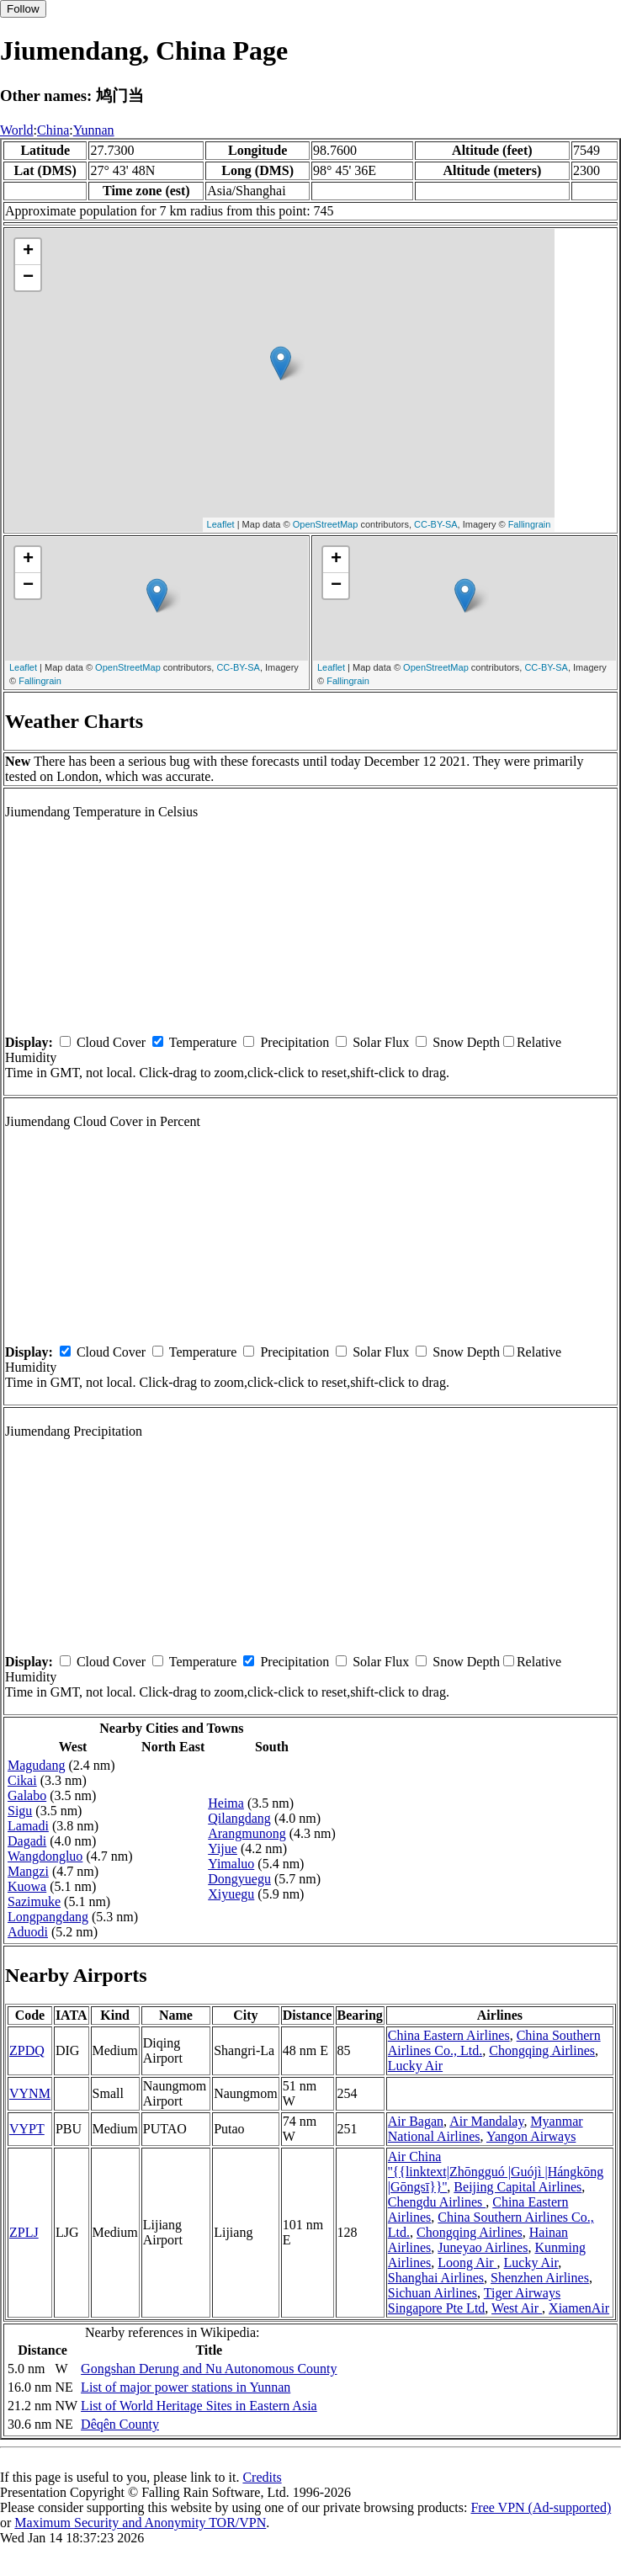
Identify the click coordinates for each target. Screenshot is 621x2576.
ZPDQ (27, 2050)
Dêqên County (120, 2424)
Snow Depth (466, 1042)
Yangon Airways (531, 2136)
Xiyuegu (231, 1894)
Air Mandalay (486, 2121)
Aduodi (28, 1932)
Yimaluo (231, 1863)
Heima (226, 1803)
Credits (261, 2477)
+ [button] (28, 251)
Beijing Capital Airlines (517, 2187)
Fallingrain (529, 524)
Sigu (20, 1810)
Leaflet (221, 524)
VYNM (29, 2093)
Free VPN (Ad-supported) (540, 2507)
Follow (23, 9)
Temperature (203, 1042)
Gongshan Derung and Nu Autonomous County (209, 2368)
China (53, 130)
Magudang (36, 1765)
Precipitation (294, 1042)
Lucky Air (415, 2065)
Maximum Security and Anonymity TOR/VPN (140, 2522)
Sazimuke (34, 1901)
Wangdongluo (45, 1856)
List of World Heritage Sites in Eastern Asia (199, 2405)
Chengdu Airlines (437, 2202)
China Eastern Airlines (449, 2035)
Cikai (22, 1780)
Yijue (222, 1848)
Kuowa (27, 1886)
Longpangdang (48, 1916)
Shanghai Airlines (436, 2278)
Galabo (27, 1795)
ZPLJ (24, 2232)
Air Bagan (415, 2121)
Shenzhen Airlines (540, 2278)
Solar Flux (381, 1042)
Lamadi (28, 1826)
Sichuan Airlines (432, 2293)
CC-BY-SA (436, 524)
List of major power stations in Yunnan (185, 2387)
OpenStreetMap (325, 524)
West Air (516, 2308)
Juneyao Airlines (483, 2247)
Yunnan (93, 130)
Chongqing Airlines (542, 2050)
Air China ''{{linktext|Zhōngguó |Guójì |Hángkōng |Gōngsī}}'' (496, 2171)
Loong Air (467, 2262)
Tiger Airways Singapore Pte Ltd (474, 2300)
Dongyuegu (239, 1879)
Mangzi (28, 1871)
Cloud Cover (111, 1042)
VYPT (27, 2129)
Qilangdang (239, 1818)
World (17, 130)
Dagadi (27, 1841)
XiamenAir (579, 2308)
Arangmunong (246, 1833)
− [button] (28, 277)
